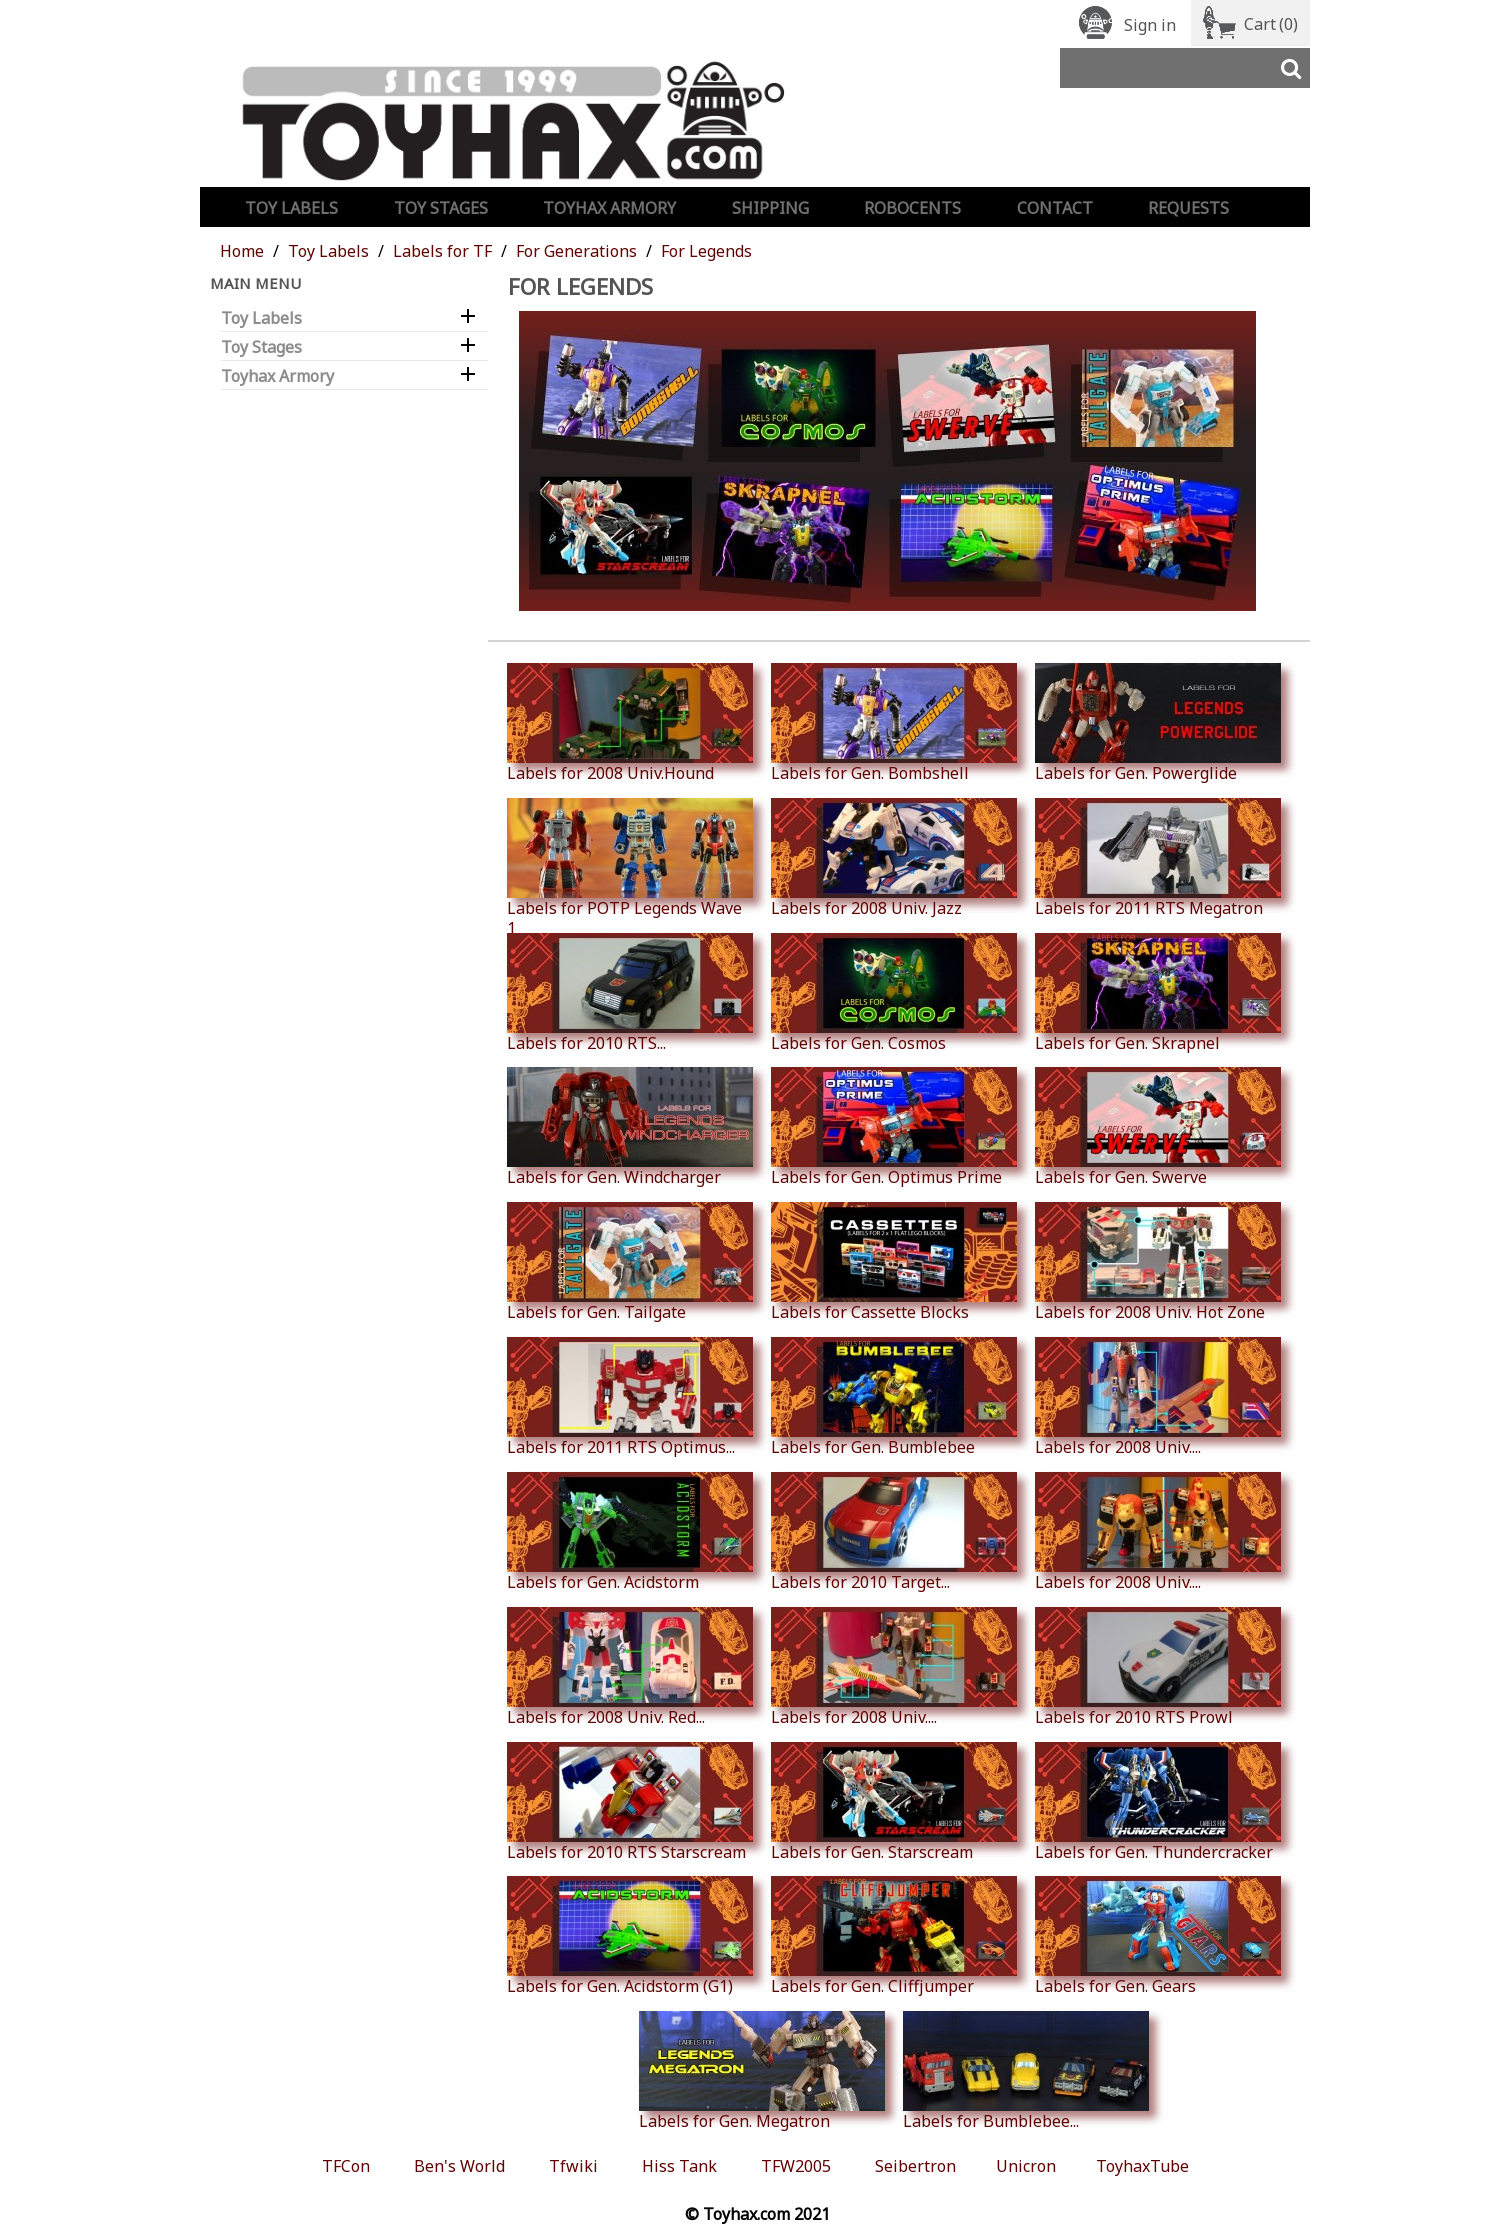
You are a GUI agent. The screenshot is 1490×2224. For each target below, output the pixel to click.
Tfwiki (573, 2166)
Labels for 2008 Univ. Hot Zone (1158, 1262)
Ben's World (459, 2166)
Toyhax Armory (609, 208)
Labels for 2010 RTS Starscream (630, 1802)
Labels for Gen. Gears (1158, 1936)
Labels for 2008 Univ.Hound (630, 723)
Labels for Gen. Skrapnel (1158, 993)
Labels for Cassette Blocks (894, 1262)
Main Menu (255, 283)
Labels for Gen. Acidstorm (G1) (630, 1936)
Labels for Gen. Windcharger (630, 1127)
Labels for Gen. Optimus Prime (894, 1127)
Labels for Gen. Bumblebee (894, 1397)
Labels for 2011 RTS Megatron (1158, 858)
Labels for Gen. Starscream (894, 1802)
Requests (1188, 208)
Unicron (1026, 2166)
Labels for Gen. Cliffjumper (894, 1936)
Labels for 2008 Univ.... (1158, 1397)
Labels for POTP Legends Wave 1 (630, 868)
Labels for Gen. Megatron (762, 2071)
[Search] (1185, 68)
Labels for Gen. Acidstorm (630, 1532)
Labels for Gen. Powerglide (1158, 723)
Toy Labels (291, 208)
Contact (1055, 208)
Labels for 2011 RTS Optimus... (630, 1397)
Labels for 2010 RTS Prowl (1158, 1667)
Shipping (770, 208)
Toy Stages (441, 208)
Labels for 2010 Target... (894, 1532)
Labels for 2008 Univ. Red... (630, 1667)
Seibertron (915, 2166)
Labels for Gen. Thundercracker (1158, 1802)
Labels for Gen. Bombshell (894, 723)
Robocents (912, 208)
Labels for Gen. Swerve (1158, 1127)
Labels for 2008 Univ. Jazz (894, 858)
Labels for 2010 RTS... (630, 993)
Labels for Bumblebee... (1026, 2071)
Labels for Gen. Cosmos (894, 993)
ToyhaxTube (1142, 2166)
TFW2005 (796, 2166)
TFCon (346, 2166)
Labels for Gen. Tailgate (630, 1262)
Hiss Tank (679, 2166)
